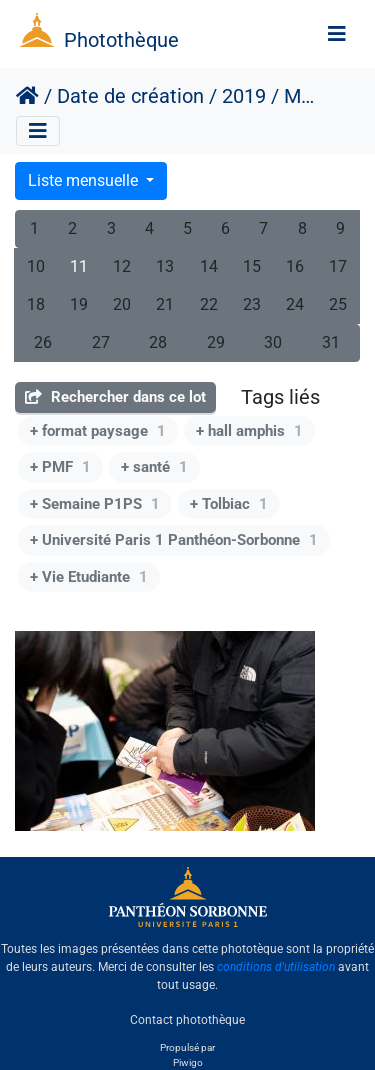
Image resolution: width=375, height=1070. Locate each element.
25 (338, 304)
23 (252, 304)
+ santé (154, 467)
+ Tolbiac (229, 504)
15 (252, 266)
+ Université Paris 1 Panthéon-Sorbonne (174, 540)
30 (273, 342)
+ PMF (60, 467)
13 (165, 266)
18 (36, 304)
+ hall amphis (249, 431)
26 (43, 342)
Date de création (130, 96)
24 (295, 304)
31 (331, 342)
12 (122, 266)
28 (158, 342)
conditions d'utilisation (276, 967)
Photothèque (121, 40)
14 (209, 266)
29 (216, 342)
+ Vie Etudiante (89, 577)
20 (122, 304)
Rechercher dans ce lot (115, 397)
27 (101, 342)
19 (79, 304)
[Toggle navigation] (337, 34)
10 (36, 266)
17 (338, 266)
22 (209, 304)
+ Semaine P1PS (95, 504)
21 (165, 304)
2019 (244, 96)
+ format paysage (98, 431)
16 (295, 266)
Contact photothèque (187, 1019)
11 (79, 266)
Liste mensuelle (85, 180)
